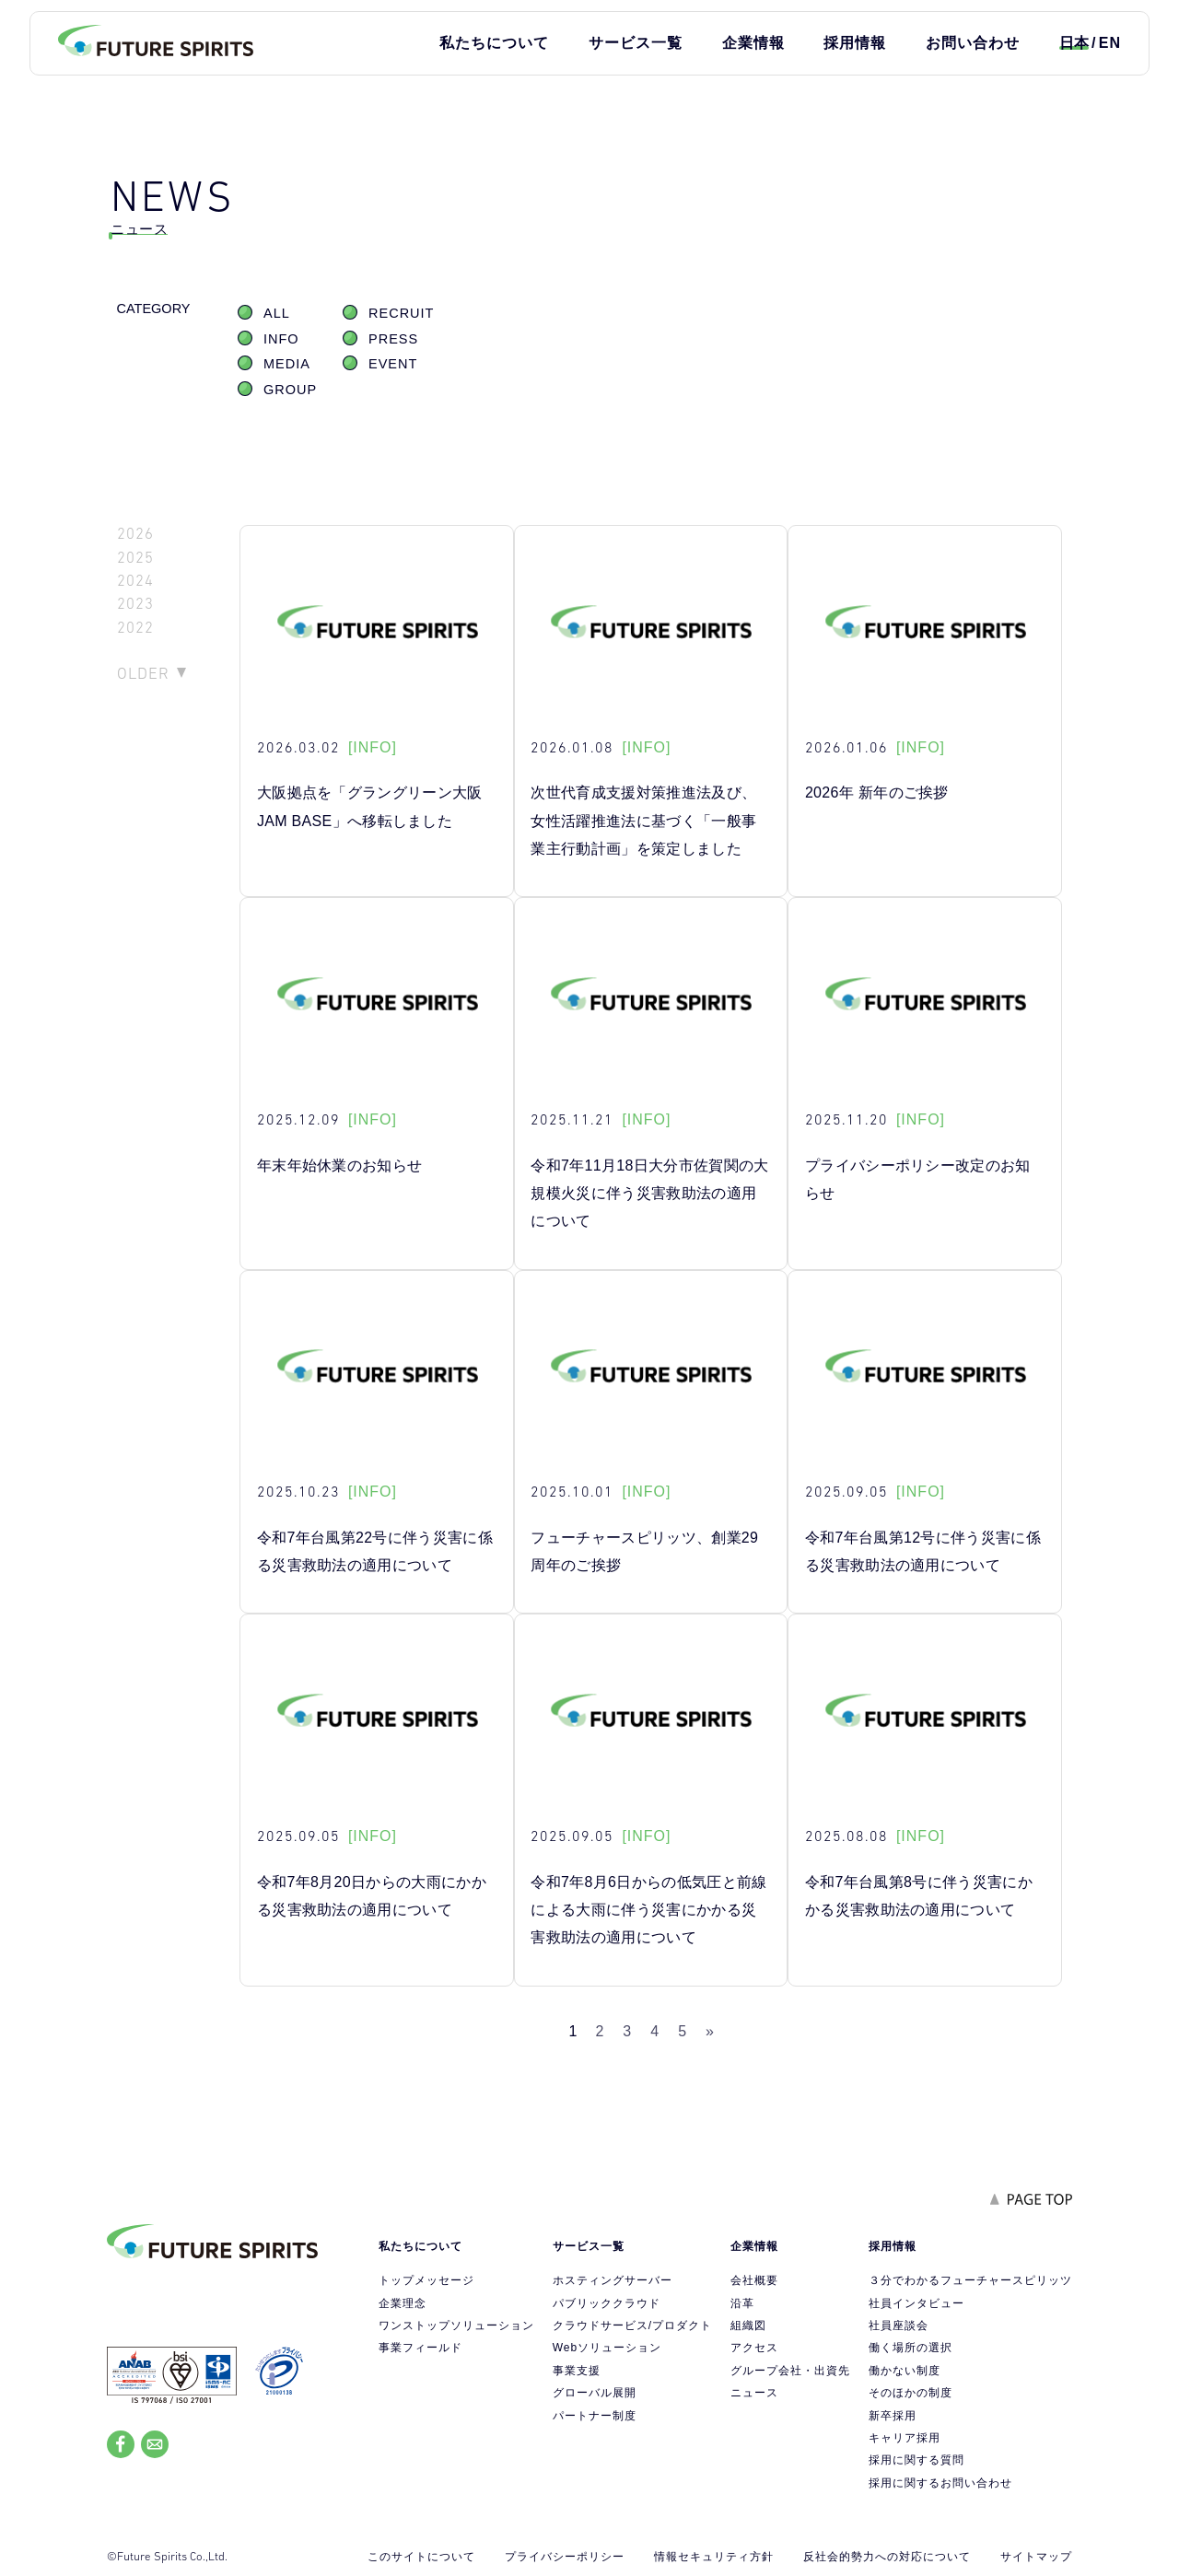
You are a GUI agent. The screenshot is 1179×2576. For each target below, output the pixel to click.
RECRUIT (401, 313)
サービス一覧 (636, 43)
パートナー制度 (594, 2415)
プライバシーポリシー (565, 2556)
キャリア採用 (904, 2437)
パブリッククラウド (606, 2303)
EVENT (392, 363)
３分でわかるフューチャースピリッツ (970, 2280)
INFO (281, 339)
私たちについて (494, 43)
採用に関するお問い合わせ (940, 2483)
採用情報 (854, 43)
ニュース (754, 2392)
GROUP (290, 389)
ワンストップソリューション (456, 2325)
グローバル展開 (594, 2392)
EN (1110, 43)
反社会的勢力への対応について (887, 2556)
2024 (135, 580)
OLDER (143, 673)
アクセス (754, 2347)
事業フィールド (420, 2347)
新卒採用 (892, 2415)
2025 (135, 557)
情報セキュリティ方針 (714, 2556)
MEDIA (286, 363)
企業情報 (753, 43)
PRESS (393, 339)
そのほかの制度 (910, 2392)
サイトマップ (1036, 2556)
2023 (135, 603)
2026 (135, 533)
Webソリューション (607, 2347)
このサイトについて (421, 2556)
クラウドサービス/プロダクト (632, 2325)
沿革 (742, 2303)
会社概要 (754, 2280)
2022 (135, 627)
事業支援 (577, 2370)
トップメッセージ (426, 2280)
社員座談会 (898, 2325)
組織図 (748, 2325)
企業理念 (402, 2303)
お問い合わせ (973, 43)
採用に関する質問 (916, 2460)
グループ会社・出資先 (790, 2370)
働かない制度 (904, 2370)
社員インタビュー (916, 2303)
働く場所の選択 (910, 2347)
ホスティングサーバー (612, 2280)
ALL (276, 313)
